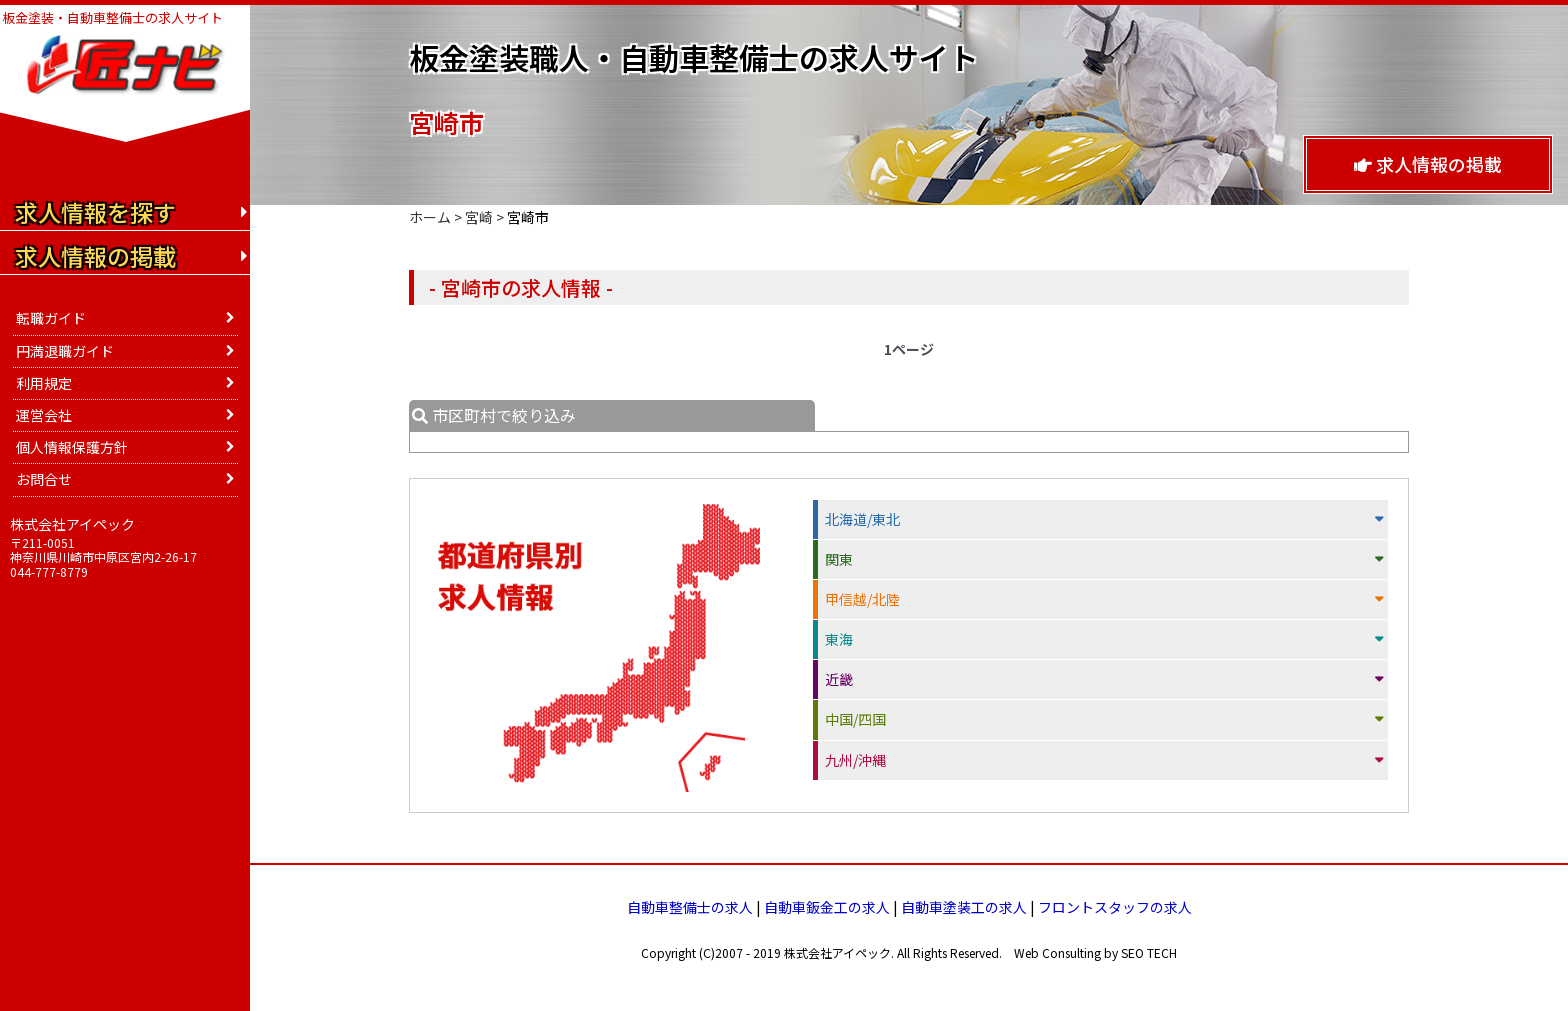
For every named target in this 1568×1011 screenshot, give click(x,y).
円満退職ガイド (65, 351)
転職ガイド (51, 318)
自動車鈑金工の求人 (827, 907)
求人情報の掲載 (1428, 164)
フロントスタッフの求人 (1115, 907)
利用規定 (44, 383)
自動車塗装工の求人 (964, 907)
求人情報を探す (95, 212)
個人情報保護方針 (72, 447)
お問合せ (44, 479)
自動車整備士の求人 (690, 907)
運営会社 (44, 415)
